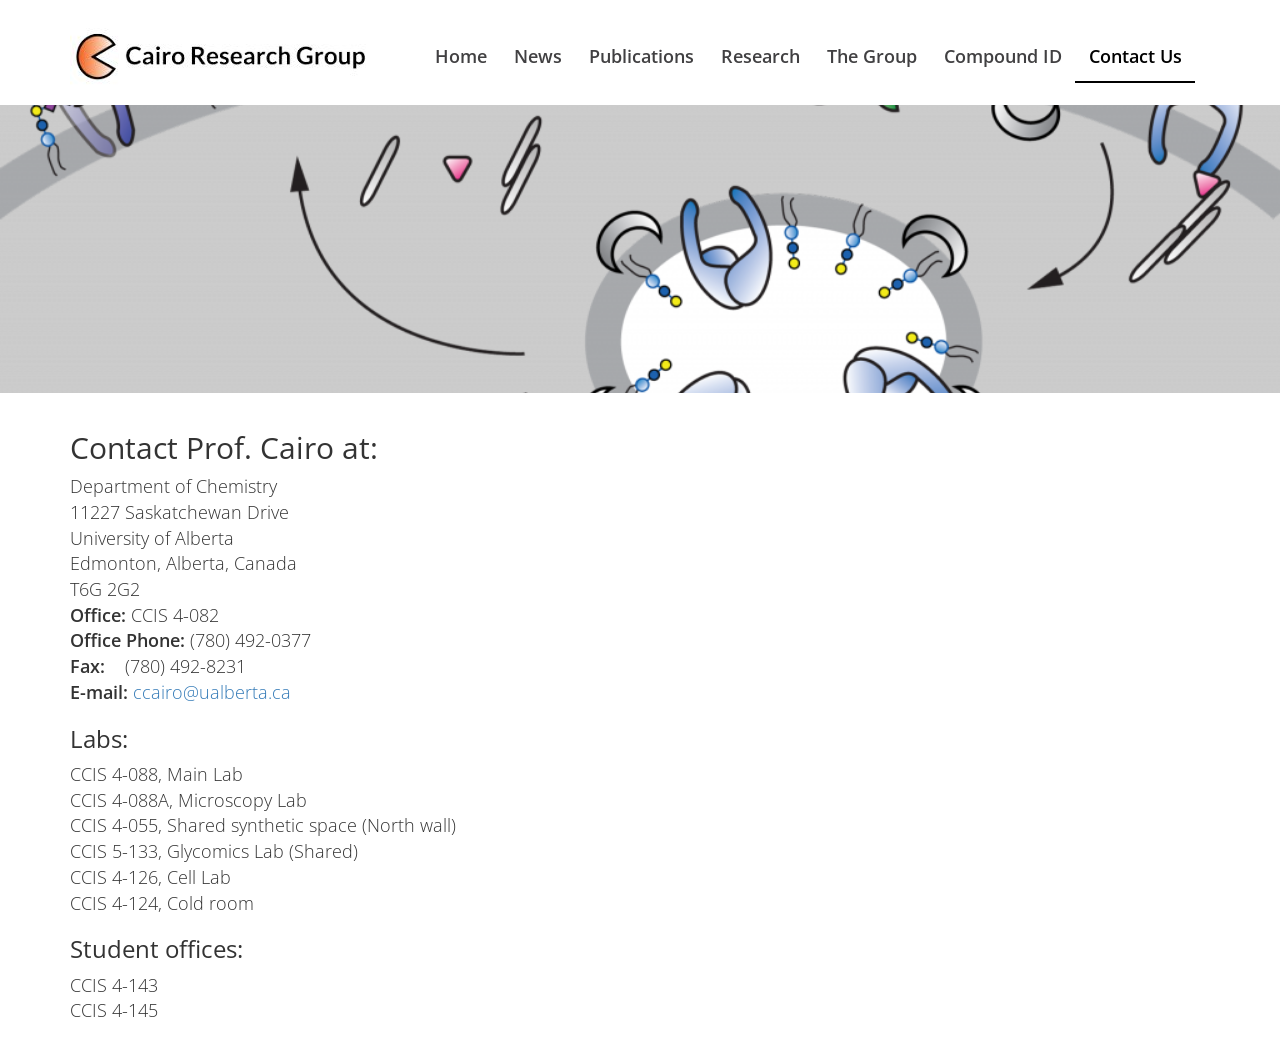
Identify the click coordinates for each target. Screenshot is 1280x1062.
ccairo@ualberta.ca (212, 692)
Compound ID (1003, 56)
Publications (641, 56)
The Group (872, 56)
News (538, 56)
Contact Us (1135, 56)
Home (461, 56)
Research (760, 56)
